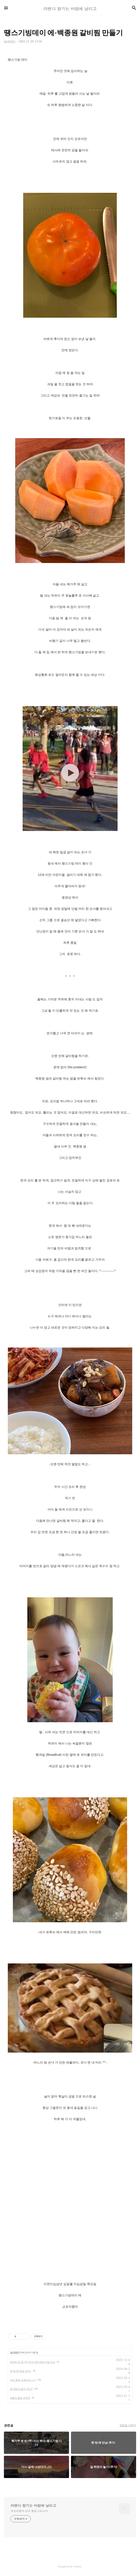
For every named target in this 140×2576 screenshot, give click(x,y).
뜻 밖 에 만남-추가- (20, 2370)
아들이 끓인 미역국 (20, 2397)
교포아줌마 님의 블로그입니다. (30, 2511)
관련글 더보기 (128, 2425)
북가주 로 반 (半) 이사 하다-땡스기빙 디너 (32, 2361)
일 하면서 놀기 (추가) (21, 2388)
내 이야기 (14, 2352)
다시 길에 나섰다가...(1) (23, 2379)
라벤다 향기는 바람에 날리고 (33, 2505)
